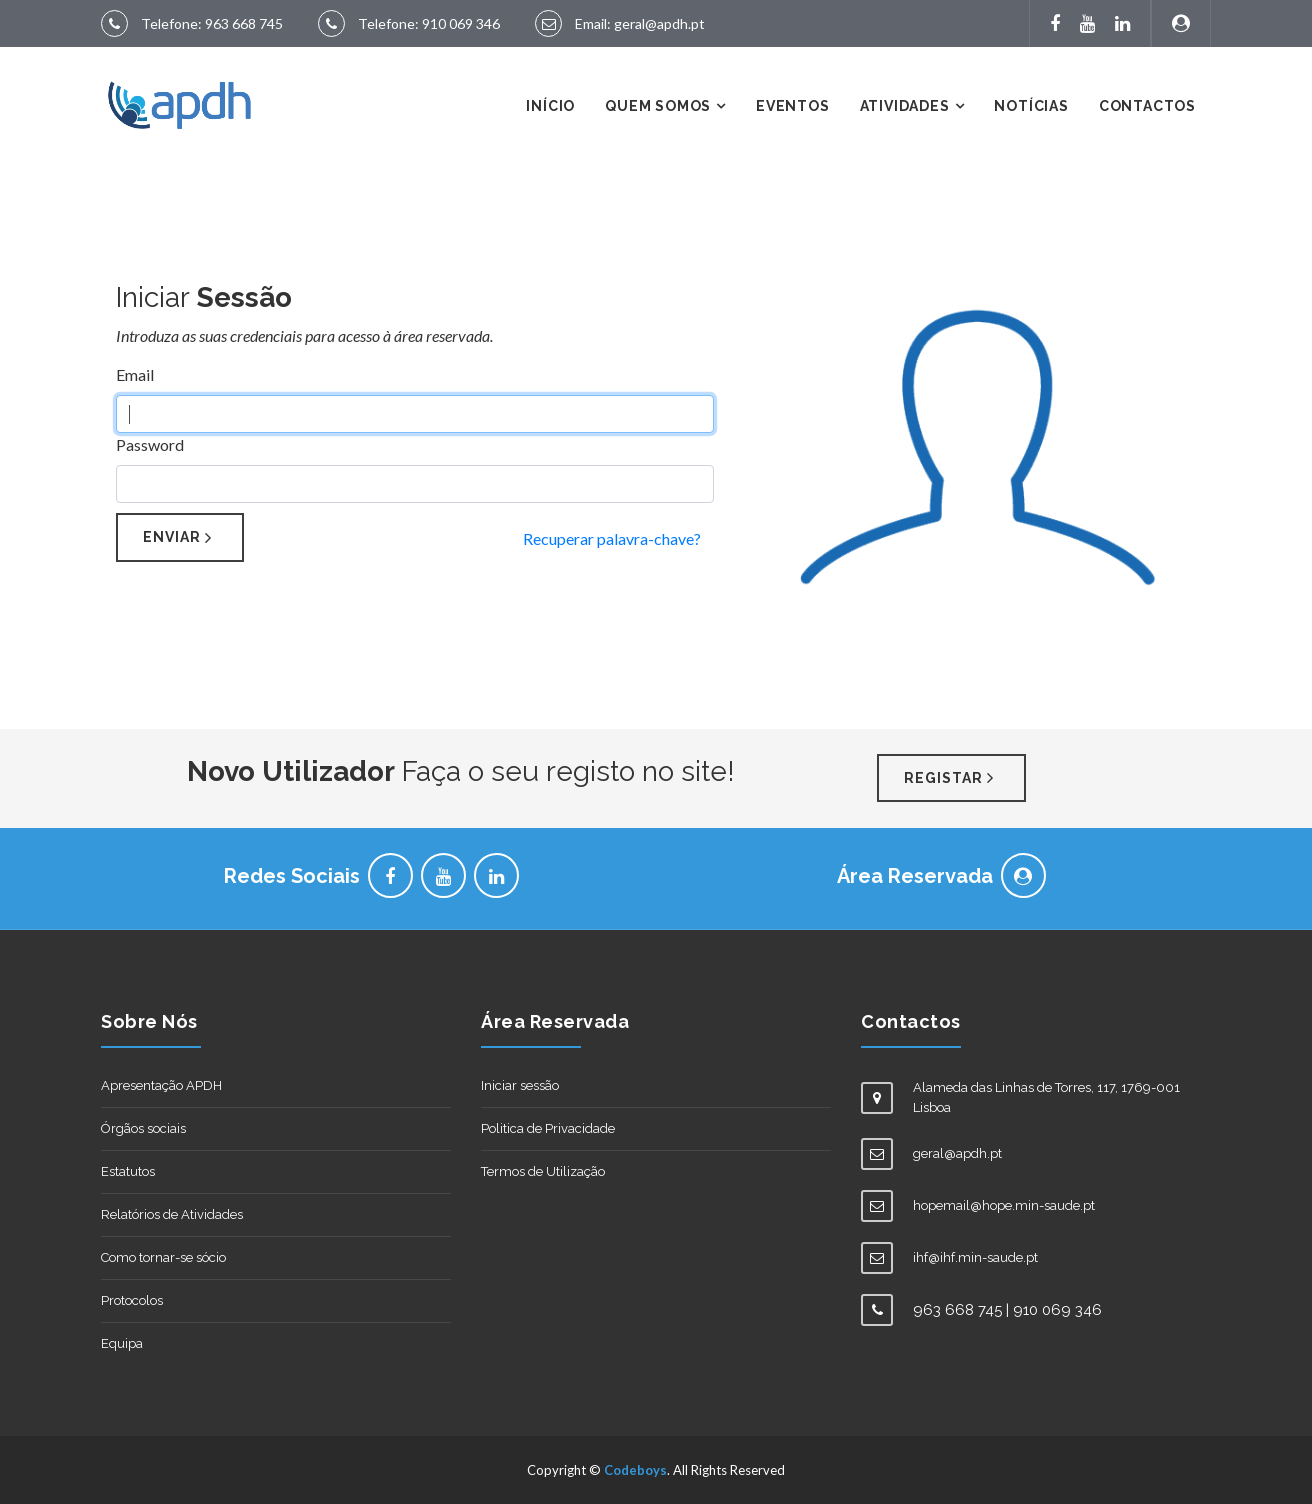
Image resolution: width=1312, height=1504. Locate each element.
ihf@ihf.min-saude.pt (975, 1257)
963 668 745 (244, 23)
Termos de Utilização (543, 1171)
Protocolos (132, 1300)
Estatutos (128, 1171)
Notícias (1031, 106)
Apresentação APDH (161, 1085)
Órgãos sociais (143, 1128)
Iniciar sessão (520, 1085)
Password (150, 444)
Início (550, 106)
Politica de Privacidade (548, 1128)
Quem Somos (658, 106)
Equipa (122, 1343)
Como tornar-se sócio (163, 1257)
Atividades (905, 106)
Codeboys (635, 1470)
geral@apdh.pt (659, 23)
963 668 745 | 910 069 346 (1007, 1310)
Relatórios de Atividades (172, 1214)
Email (135, 374)
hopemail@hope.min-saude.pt (1004, 1205)
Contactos (1147, 106)
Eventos (793, 106)
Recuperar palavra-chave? (612, 538)
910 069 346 (461, 23)
